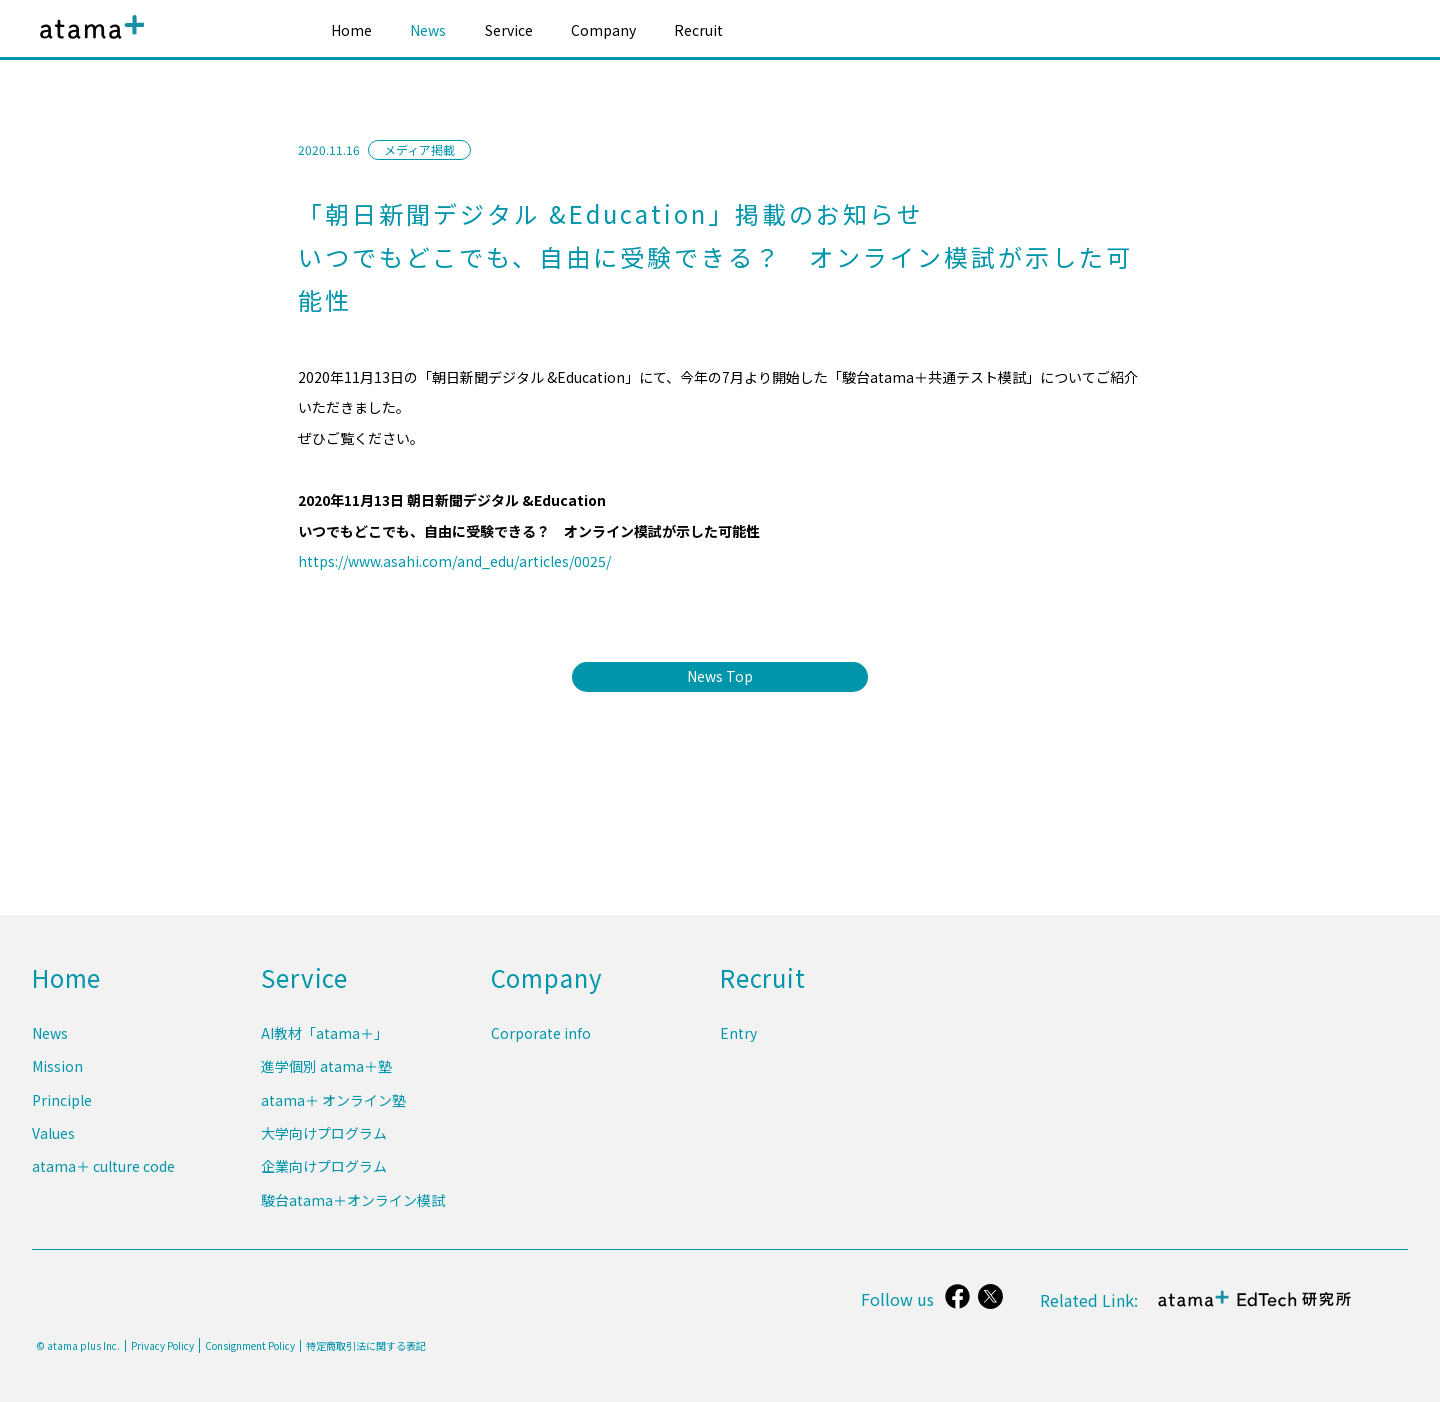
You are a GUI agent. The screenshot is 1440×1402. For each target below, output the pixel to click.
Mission (57, 1078)
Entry (738, 1047)
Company (603, 30)
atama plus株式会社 (88, 42)
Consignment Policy (250, 1345)
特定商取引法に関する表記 (366, 1346)
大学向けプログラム (324, 1140)
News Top (720, 676)
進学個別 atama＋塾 (326, 1078)
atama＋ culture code (103, 1170)
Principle (62, 1109)
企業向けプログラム (324, 1170)
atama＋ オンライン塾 (333, 1109)
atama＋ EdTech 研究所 (1256, 1309)
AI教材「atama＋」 (324, 1047)
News (428, 30)
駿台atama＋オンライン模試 (353, 1201)
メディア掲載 (419, 149)
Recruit (698, 30)
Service (509, 30)
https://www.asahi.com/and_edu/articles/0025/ (454, 561)
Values (53, 1140)
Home (351, 30)
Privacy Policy (162, 1346)
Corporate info (541, 1047)
